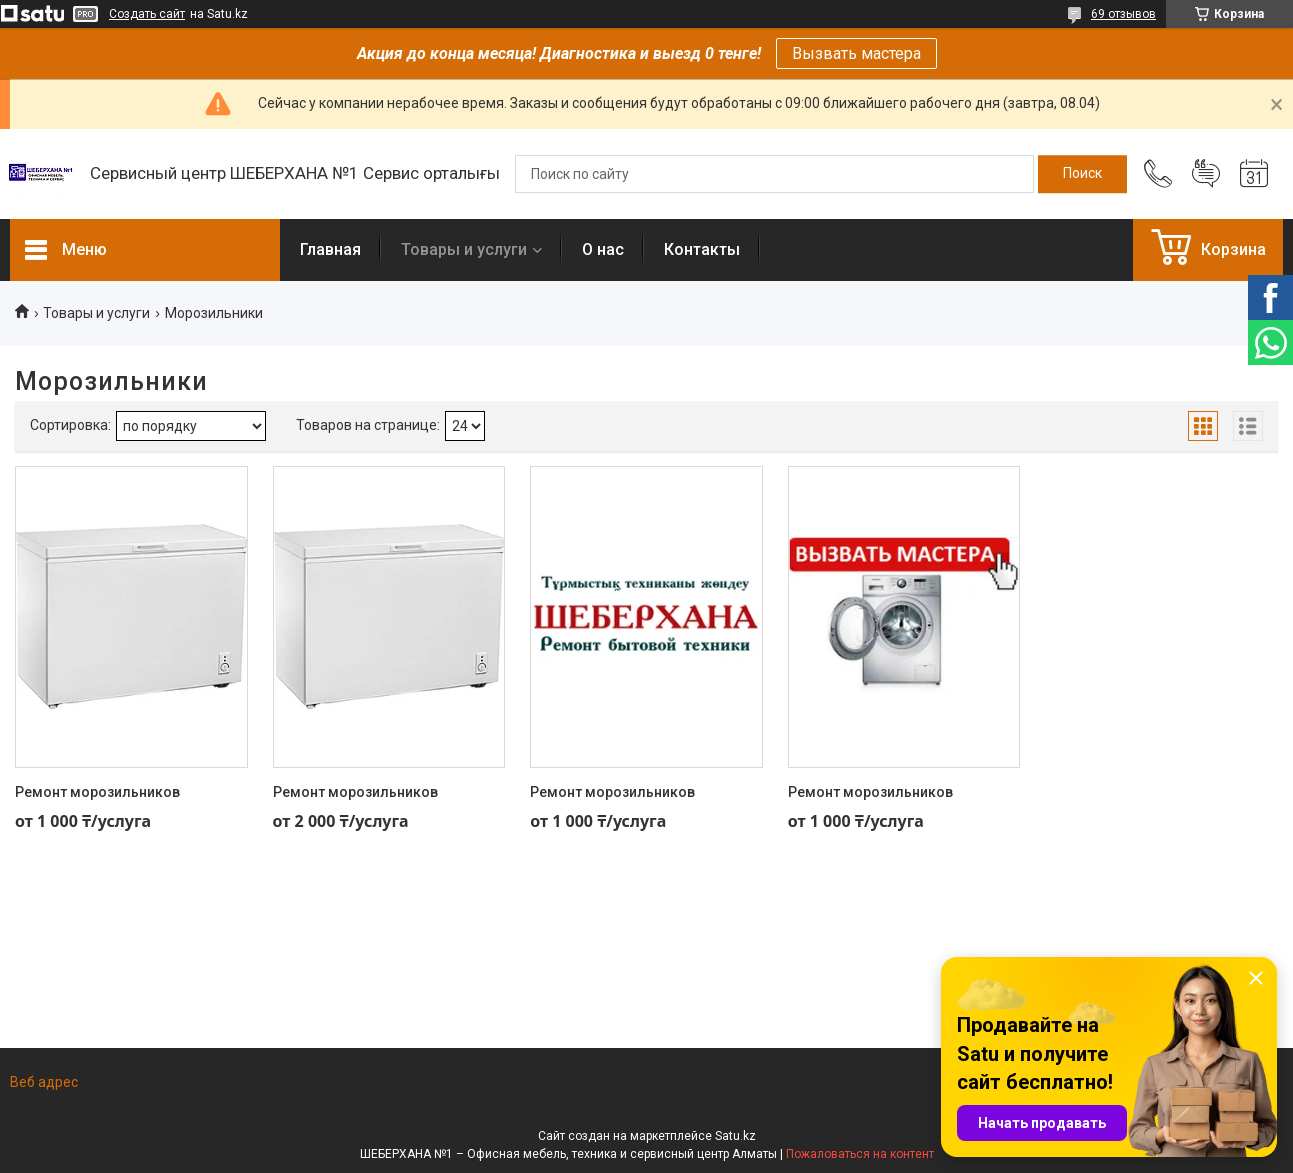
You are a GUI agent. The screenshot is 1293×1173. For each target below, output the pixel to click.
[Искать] (1082, 174)
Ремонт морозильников (97, 792)
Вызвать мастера (856, 53)
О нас (603, 249)
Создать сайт (147, 14)
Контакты (702, 249)
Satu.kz (735, 1136)
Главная (330, 249)
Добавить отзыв (1206, 174)
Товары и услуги (464, 249)
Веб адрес (44, 1082)
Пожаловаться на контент (860, 1154)
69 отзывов (1123, 14)
